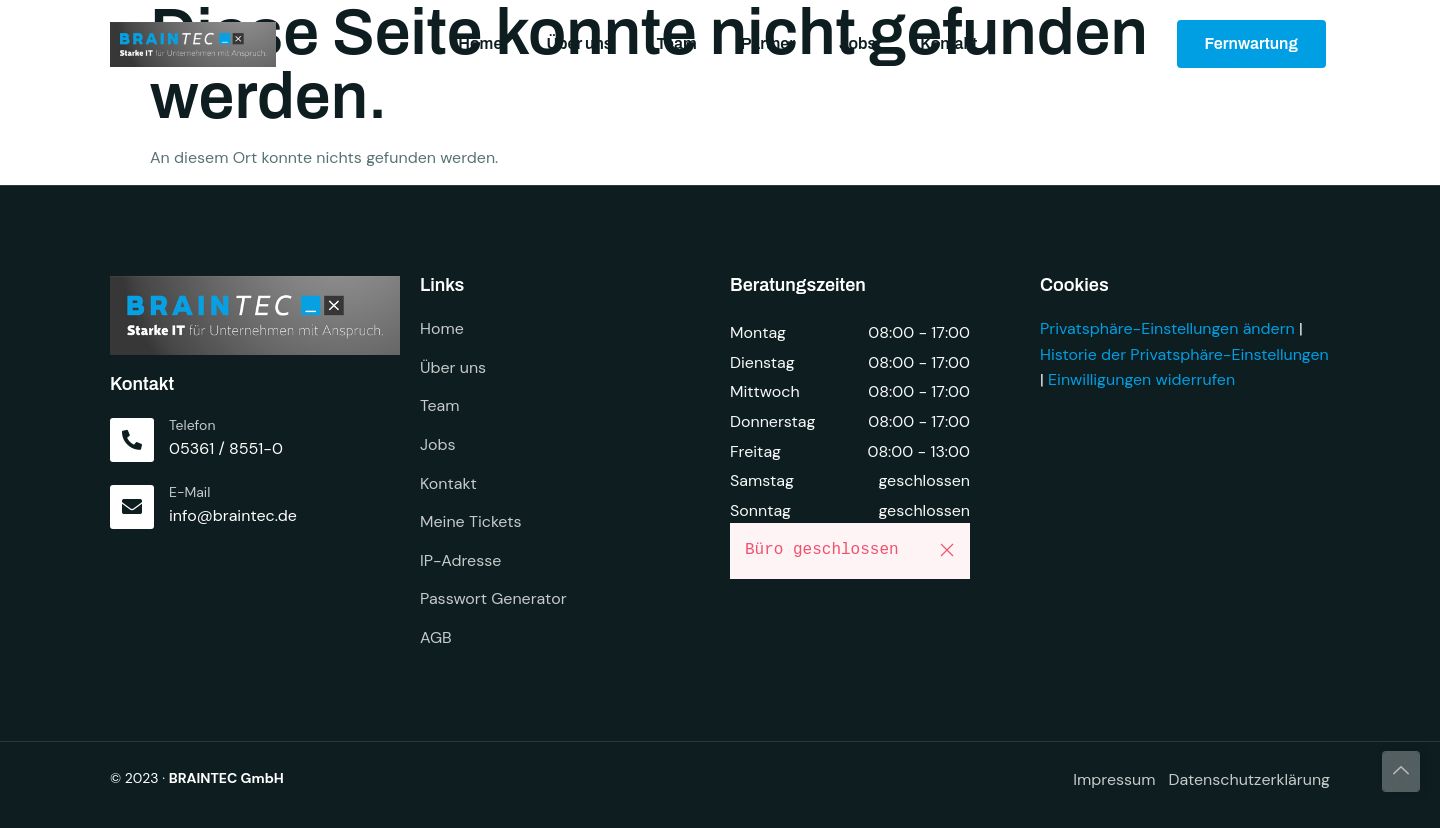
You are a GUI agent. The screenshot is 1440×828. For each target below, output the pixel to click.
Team (676, 43)
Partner (768, 43)
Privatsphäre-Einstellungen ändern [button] (1167, 328)
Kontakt (948, 43)
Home (480, 43)
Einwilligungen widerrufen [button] (1141, 379)
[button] (947, 550)
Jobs (857, 43)
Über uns (579, 43)
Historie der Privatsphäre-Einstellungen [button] (1184, 354)
